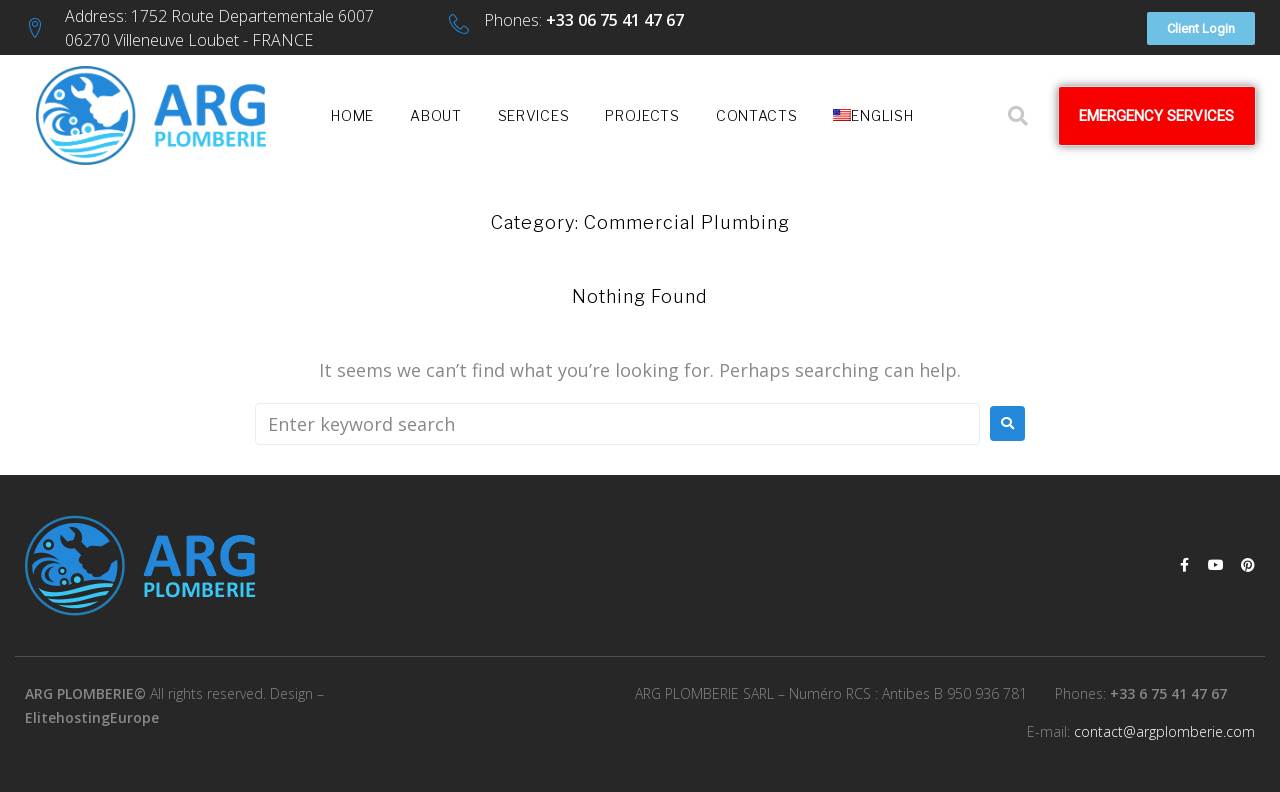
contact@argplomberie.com (1164, 731)
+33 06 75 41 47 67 (615, 20)
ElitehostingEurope (92, 717)
